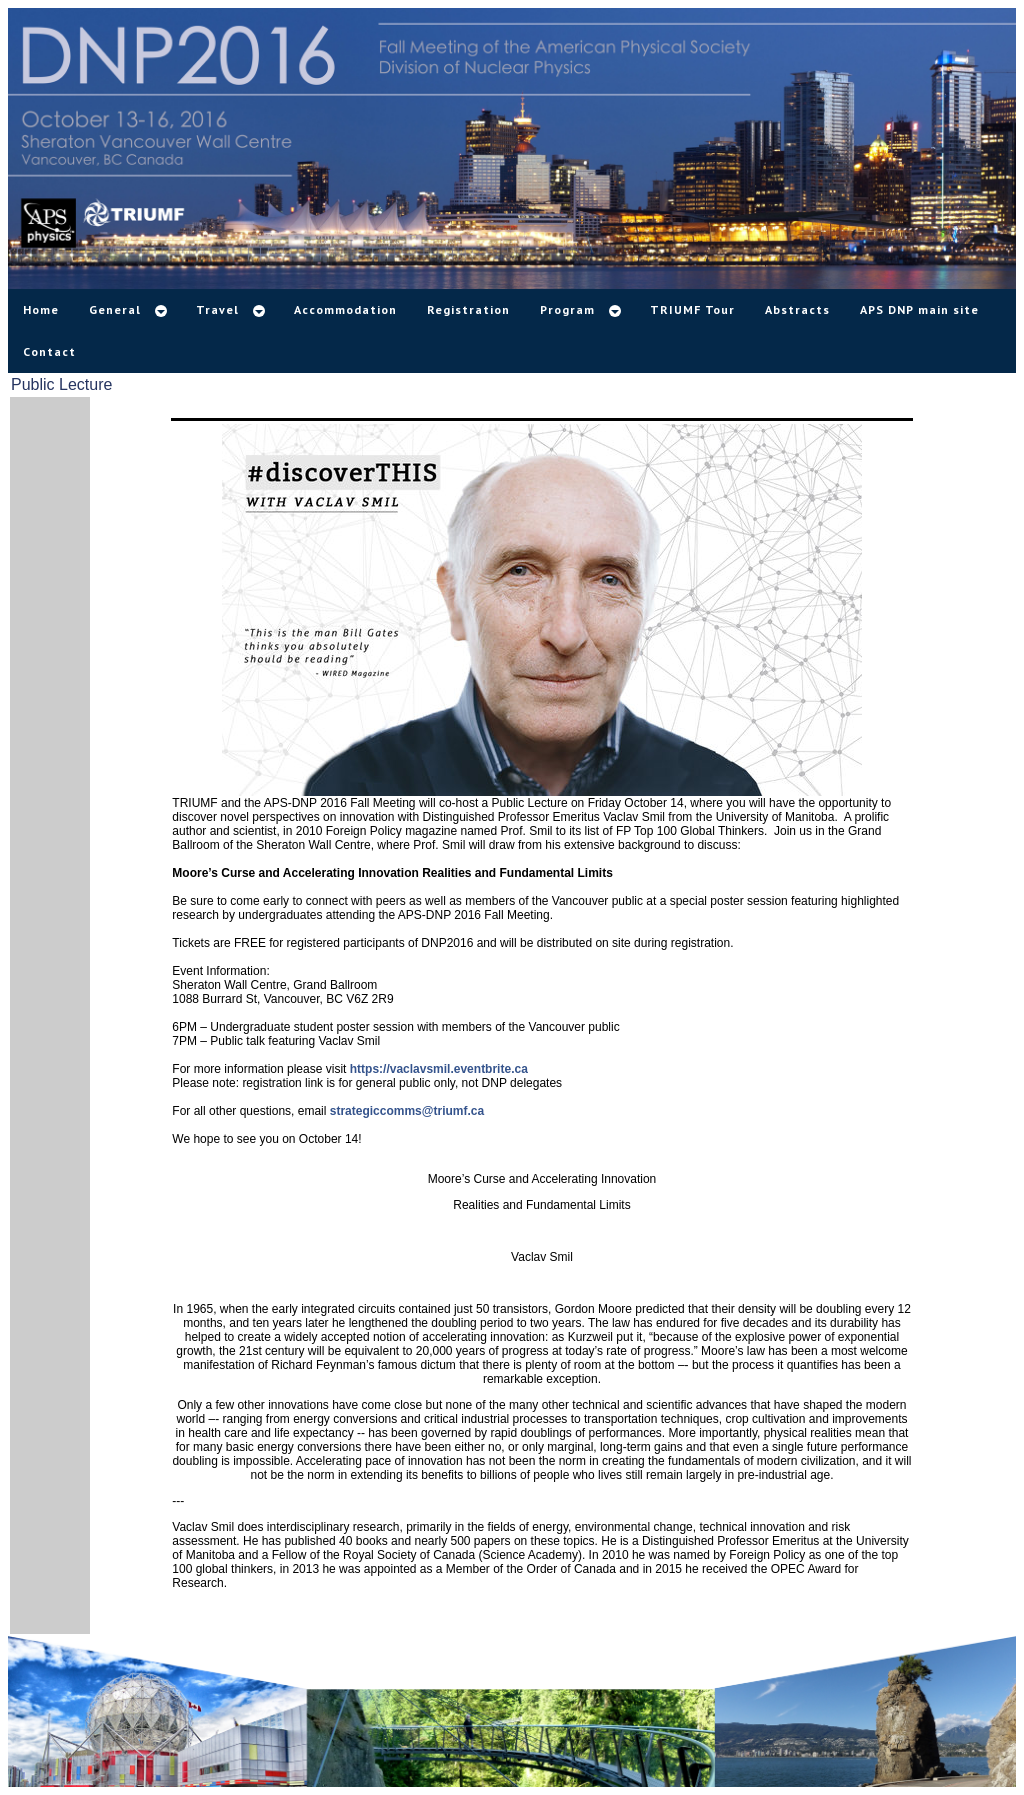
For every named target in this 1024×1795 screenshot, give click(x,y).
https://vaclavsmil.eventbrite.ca (439, 1069)
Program (567, 309)
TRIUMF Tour (692, 309)
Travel (217, 309)
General (115, 309)
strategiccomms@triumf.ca (407, 1111)
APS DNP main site (919, 309)
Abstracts (797, 309)
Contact (49, 351)
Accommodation (345, 309)
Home (41, 309)
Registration (468, 309)
